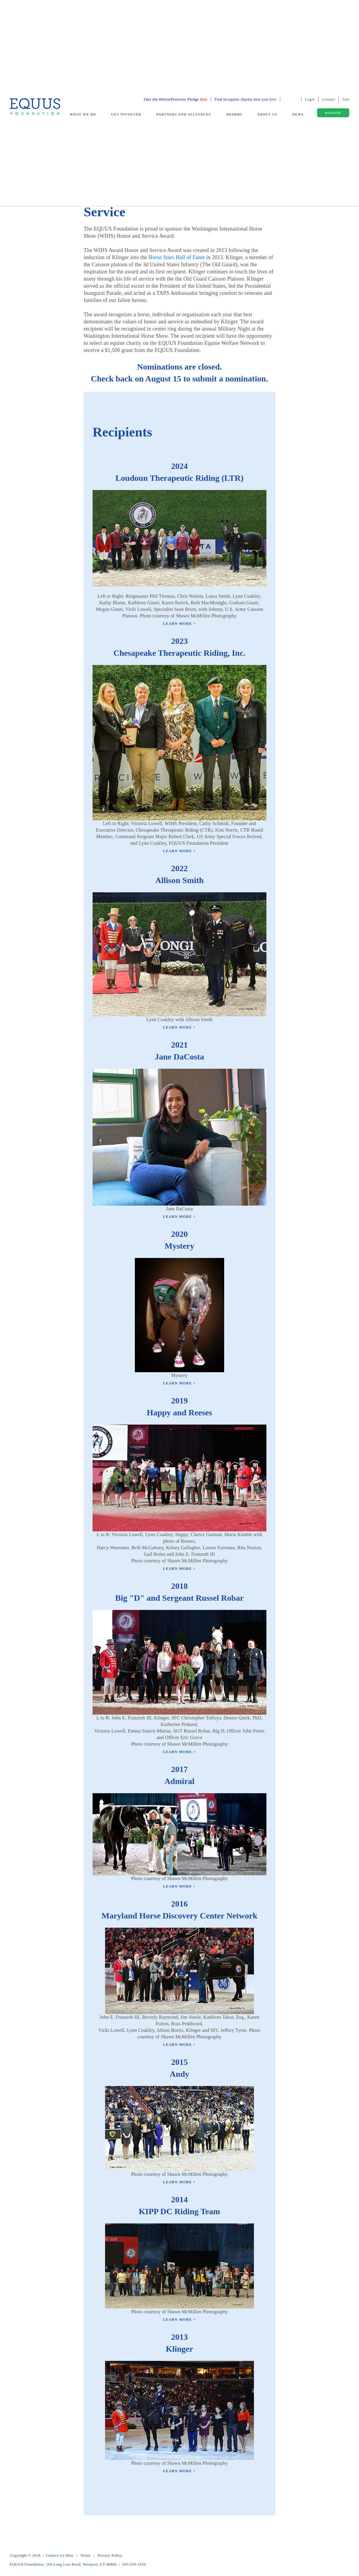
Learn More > (179, 624)
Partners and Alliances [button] (183, 114)
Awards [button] (234, 114)
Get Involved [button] (126, 114)
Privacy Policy (110, 2555)
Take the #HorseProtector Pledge (175, 99)
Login (310, 99)
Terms (85, 2555)
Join (345, 99)
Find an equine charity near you (245, 99)
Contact (328, 99)
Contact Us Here (60, 2555)
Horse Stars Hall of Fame (177, 257)
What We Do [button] (83, 114)
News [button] (298, 114)
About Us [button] (267, 114)
